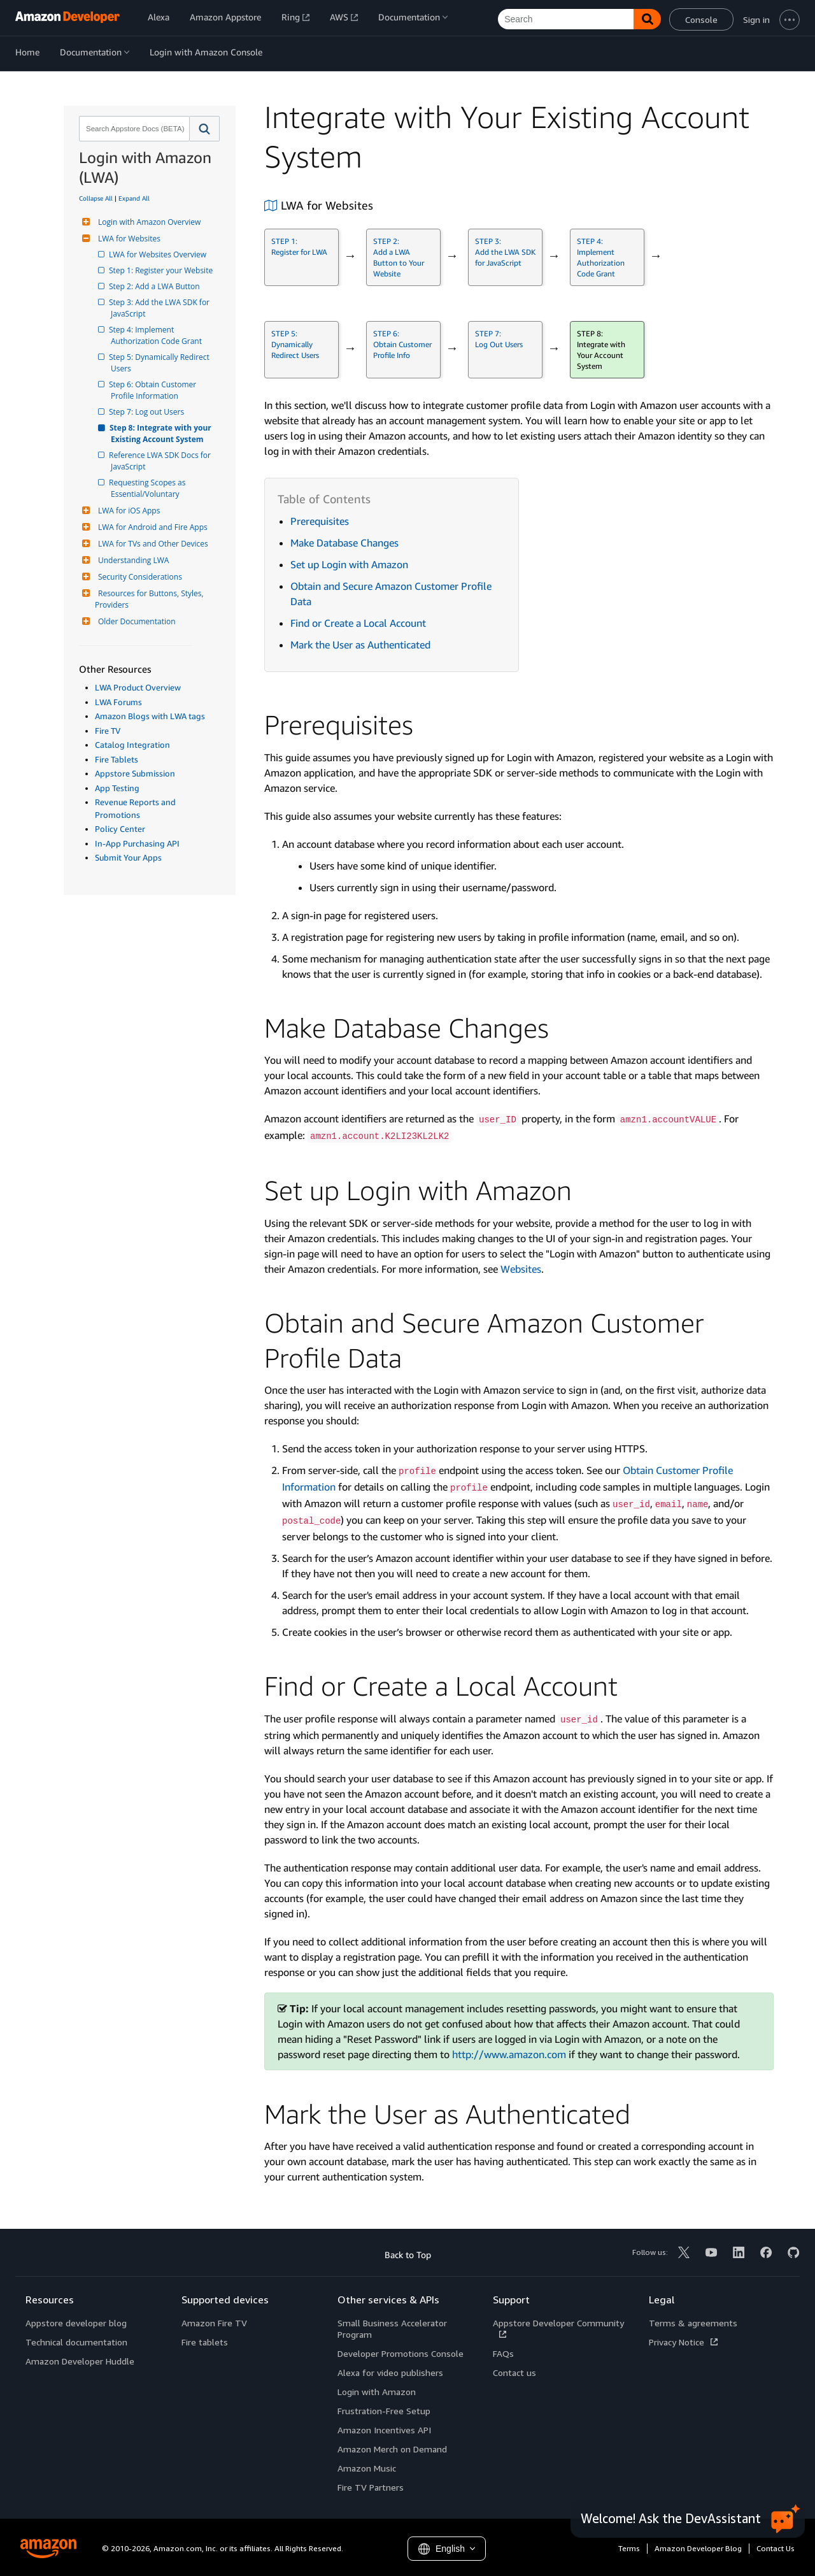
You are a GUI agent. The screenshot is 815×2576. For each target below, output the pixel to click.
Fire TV (107, 731)
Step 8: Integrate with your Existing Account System (162, 433)
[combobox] (133, 128)
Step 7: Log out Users (147, 411)
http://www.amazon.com (509, 2054)
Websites (520, 1269)
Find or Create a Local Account (358, 623)
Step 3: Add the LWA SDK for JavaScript (161, 308)
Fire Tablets (116, 759)
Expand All (134, 198)
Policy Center (120, 829)
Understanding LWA (132, 560)
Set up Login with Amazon (349, 564)
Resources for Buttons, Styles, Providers (150, 599)
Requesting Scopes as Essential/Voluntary (149, 488)
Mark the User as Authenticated (360, 644)
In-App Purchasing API (137, 843)
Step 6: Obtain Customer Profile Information (154, 390)
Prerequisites (319, 521)
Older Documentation (135, 621)
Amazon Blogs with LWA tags (150, 716)
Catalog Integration (132, 745)
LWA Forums (118, 702)
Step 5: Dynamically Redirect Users (161, 363)
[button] (205, 128)
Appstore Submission (135, 773)
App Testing (117, 788)
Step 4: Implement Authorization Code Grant (156, 335)
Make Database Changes (344, 542)
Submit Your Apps (128, 857)
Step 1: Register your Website (162, 270)
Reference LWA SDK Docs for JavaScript (162, 461)
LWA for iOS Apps (127, 510)
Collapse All (96, 198)
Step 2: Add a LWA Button (155, 286)
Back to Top (408, 2254)
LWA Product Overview (138, 687)
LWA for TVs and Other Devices (151, 543)
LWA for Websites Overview (158, 254)
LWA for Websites (127, 238)
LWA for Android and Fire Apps (151, 527)
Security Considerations (138, 576)
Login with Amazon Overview (148, 222)
